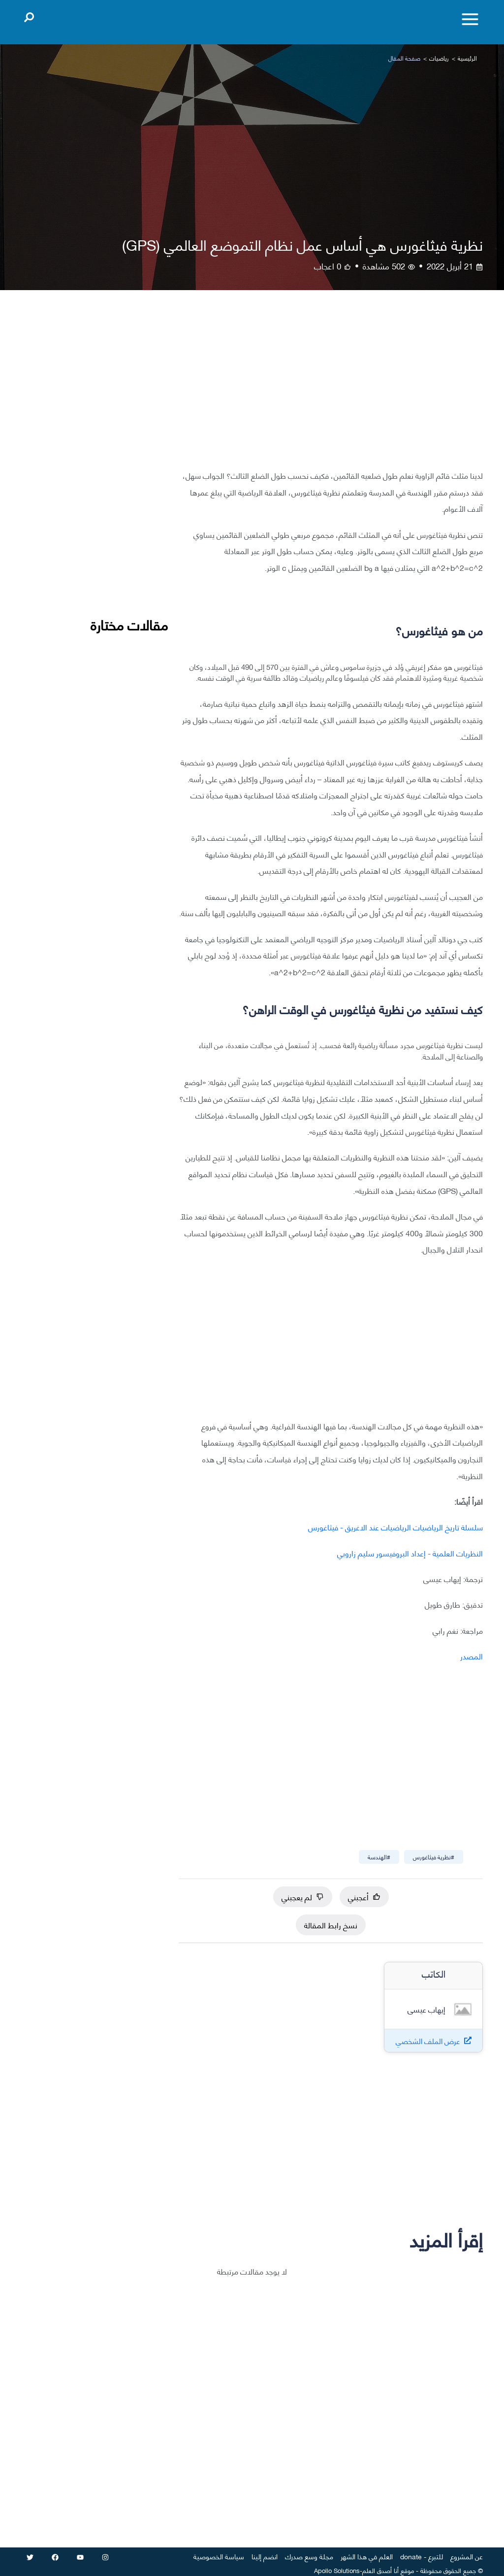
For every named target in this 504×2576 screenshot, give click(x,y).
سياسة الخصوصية (218, 2556)
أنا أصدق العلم (380, 2570)
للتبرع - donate (421, 2556)
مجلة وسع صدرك (309, 2556)
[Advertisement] (331, 387)
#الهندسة (379, 1856)
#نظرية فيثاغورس (433, 1856)
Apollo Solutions (337, 2570)
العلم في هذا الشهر (367, 2556)
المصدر (471, 1656)
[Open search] (29, 15)
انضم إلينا (265, 2556)
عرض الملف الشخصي (428, 2041)
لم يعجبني (303, 1896)
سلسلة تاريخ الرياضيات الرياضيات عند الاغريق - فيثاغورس (395, 1526)
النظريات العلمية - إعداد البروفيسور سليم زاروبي (410, 1553)
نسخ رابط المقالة (330, 1924)
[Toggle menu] (470, 19)
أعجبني (364, 1896)
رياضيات (439, 58)
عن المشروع (466, 2556)
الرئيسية (467, 58)
